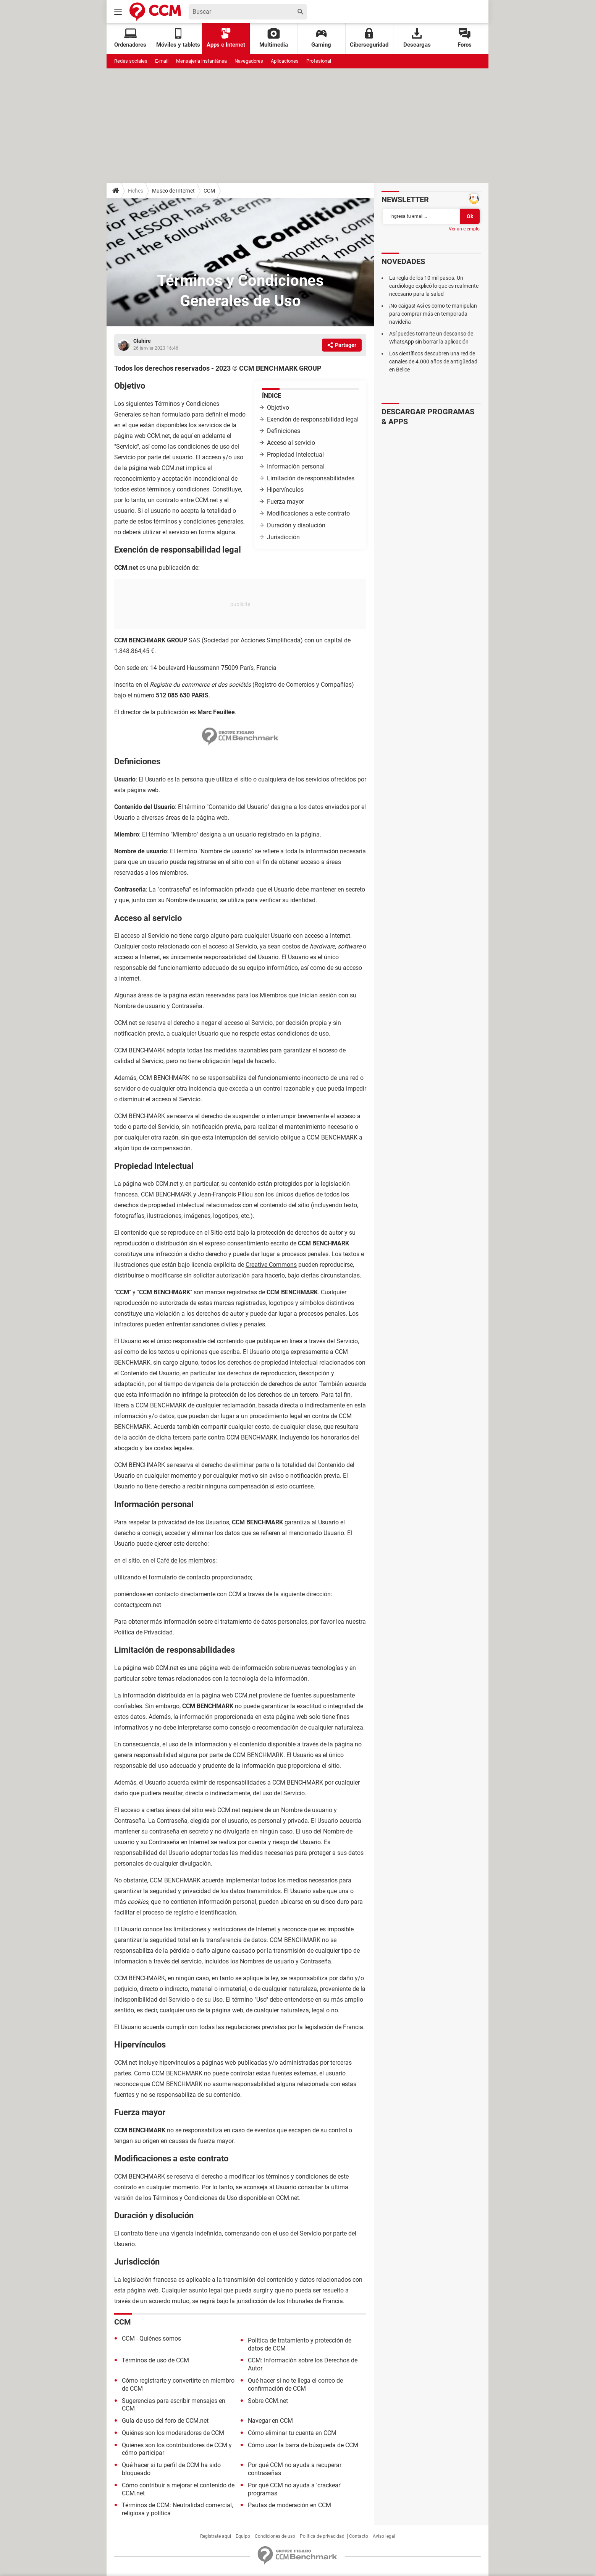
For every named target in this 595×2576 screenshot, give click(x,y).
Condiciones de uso (275, 2536)
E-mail (161, 61)
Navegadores (248, 61)
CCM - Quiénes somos (151, 2338)
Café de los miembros (186, 1560)
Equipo (243, 2536)
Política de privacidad (322, 2536)
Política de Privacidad (143, 1632)
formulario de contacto (179, 1577)
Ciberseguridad (369, 38)
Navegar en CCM (270, 2420)
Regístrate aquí (215, 2536)
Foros (465, 38)
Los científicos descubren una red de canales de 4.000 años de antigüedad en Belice (433, 361)
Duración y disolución (296, 525)
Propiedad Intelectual (295, 454)
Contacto (358, 2536)
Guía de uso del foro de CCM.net (165, 2420)
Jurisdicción (283, 537)
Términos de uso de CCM (155, 2360)
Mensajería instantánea (201, 61)
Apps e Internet (226, 38)
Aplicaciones (285, 61)
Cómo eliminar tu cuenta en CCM (292, 2433)
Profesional (318, 61)
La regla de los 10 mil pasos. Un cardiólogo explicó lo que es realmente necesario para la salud (434, 286)
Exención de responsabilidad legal (313, 419)
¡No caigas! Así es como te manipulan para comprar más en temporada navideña (433, 314)
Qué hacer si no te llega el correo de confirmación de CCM (295, 2384)
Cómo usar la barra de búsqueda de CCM (303, 2445)
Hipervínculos (285, 489)
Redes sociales (130, 61)
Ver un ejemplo (464, 229)
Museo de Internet (173, 191)
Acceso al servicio (291, 442)
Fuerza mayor (285, 501)
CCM (209, 191)
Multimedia (273, 38)
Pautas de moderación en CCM (289, 2505)
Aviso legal (384, 2536)
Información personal (296, 466)
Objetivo (278, 407)
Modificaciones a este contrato (308, 513)
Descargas (417, 38)
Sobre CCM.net (268, 2400)
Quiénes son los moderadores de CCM (173, 2433)
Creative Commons (271, 1264)
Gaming (321, 38)
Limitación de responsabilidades (310, 478)
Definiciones (283, 430)
